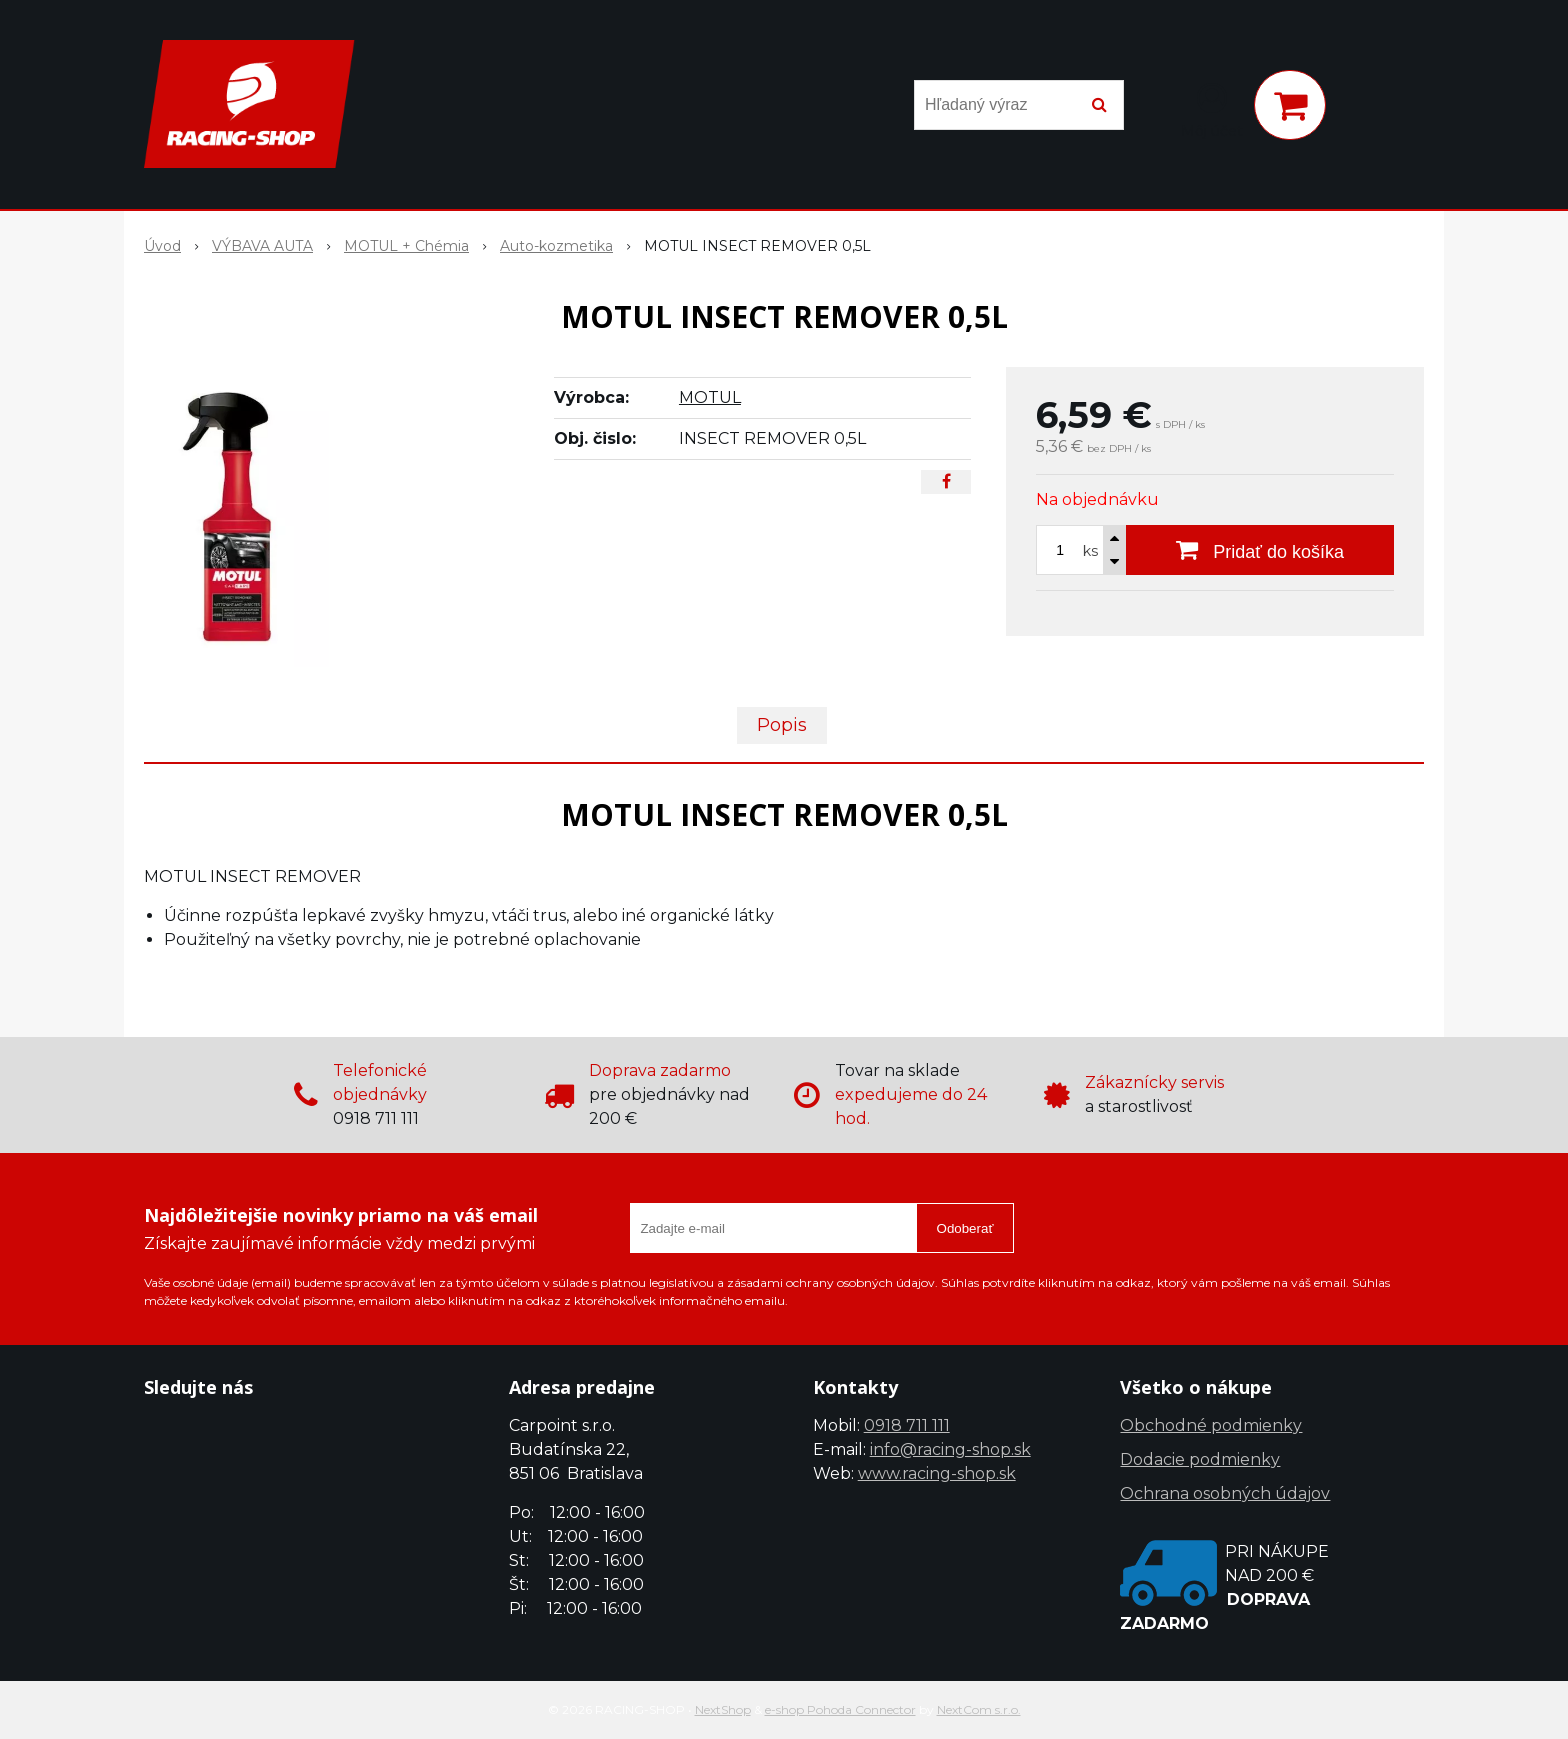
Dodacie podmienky (1200, 1459)
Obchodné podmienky (1211, 1425)
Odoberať (965, 1228)
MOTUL (710, 397)
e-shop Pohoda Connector (840, 1709)
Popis (782, 725)
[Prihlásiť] (1212, 109)
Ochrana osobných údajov (1225, 1493)
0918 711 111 (907, 1425)
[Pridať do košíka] (1260, 550)
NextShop (723, 1709)
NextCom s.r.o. (979, 1709)
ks (1090, 551)
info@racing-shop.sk (950, 1449)
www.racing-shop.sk (937, 1473)
